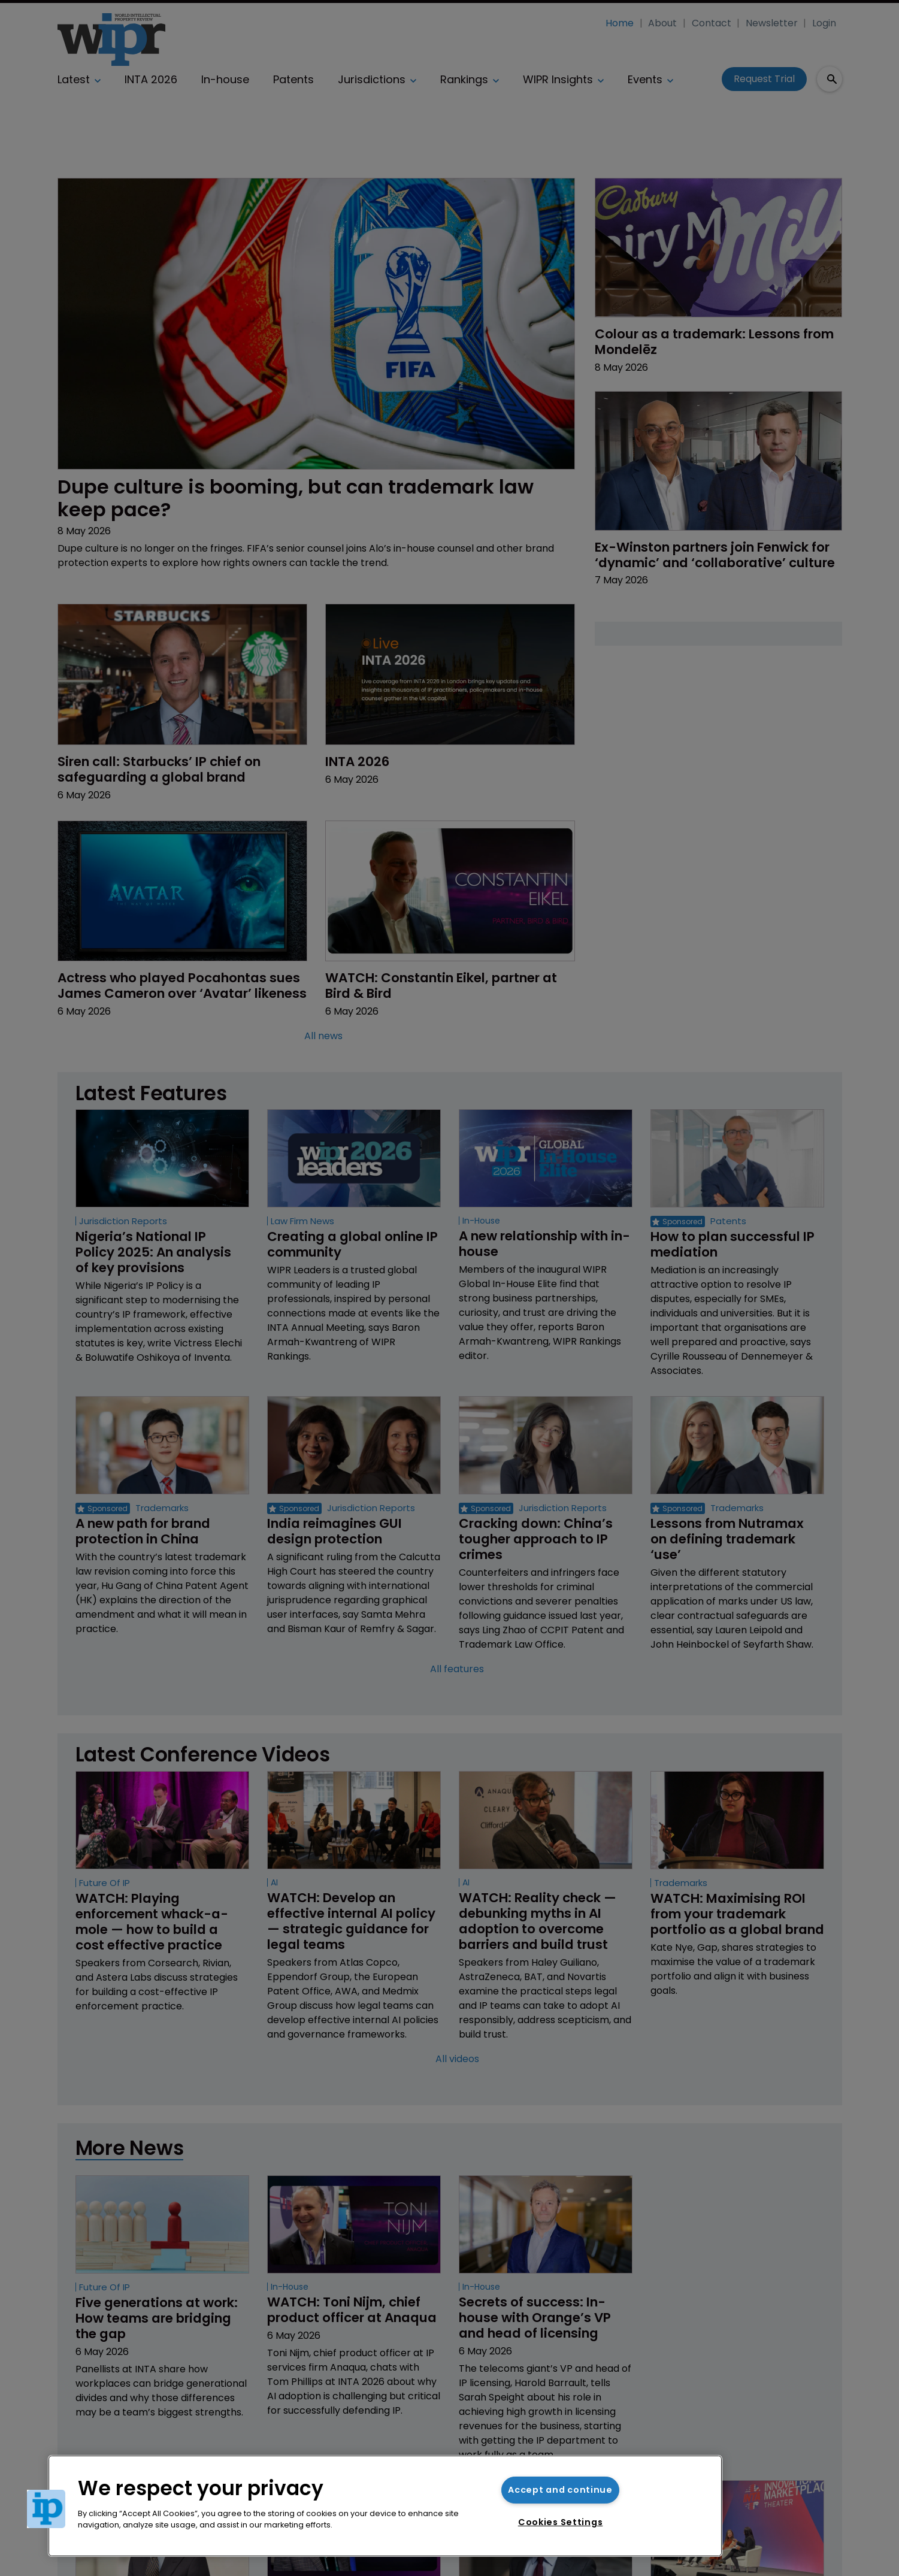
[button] (46, 2509)
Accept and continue (560, 2490)
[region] (385, 2506)
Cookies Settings (560, 2522)
